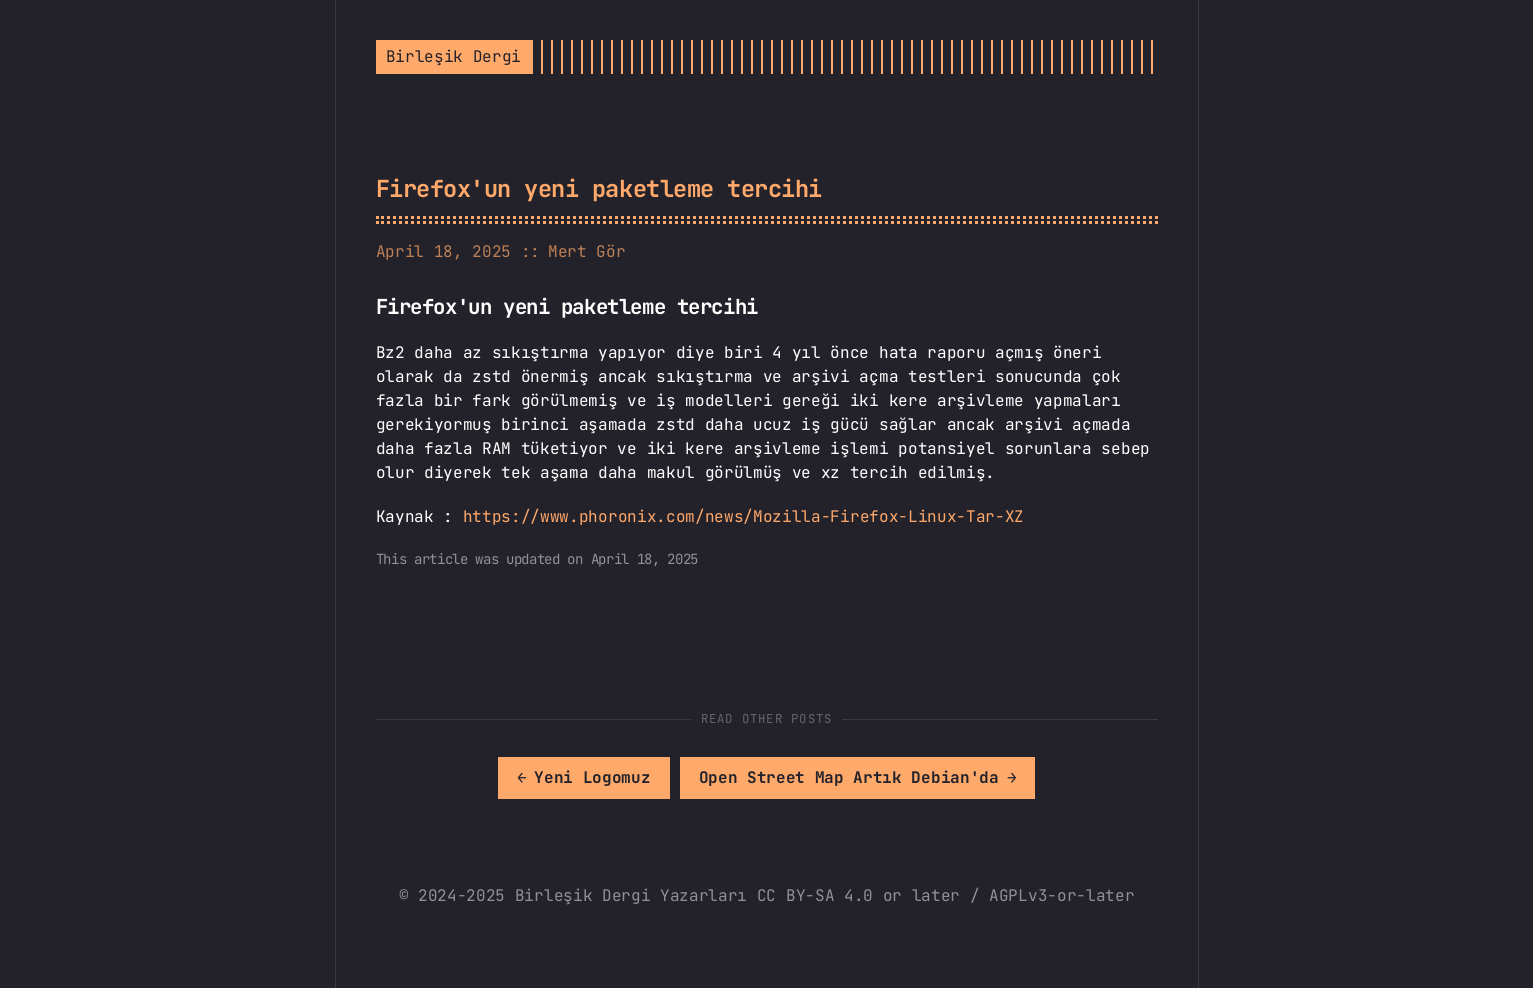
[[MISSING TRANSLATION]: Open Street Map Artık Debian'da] (858, 778)
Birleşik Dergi (454, 56)
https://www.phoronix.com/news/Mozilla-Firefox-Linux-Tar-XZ (743, 516)
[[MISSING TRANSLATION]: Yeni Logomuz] (584, 778)
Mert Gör (586, 251)
